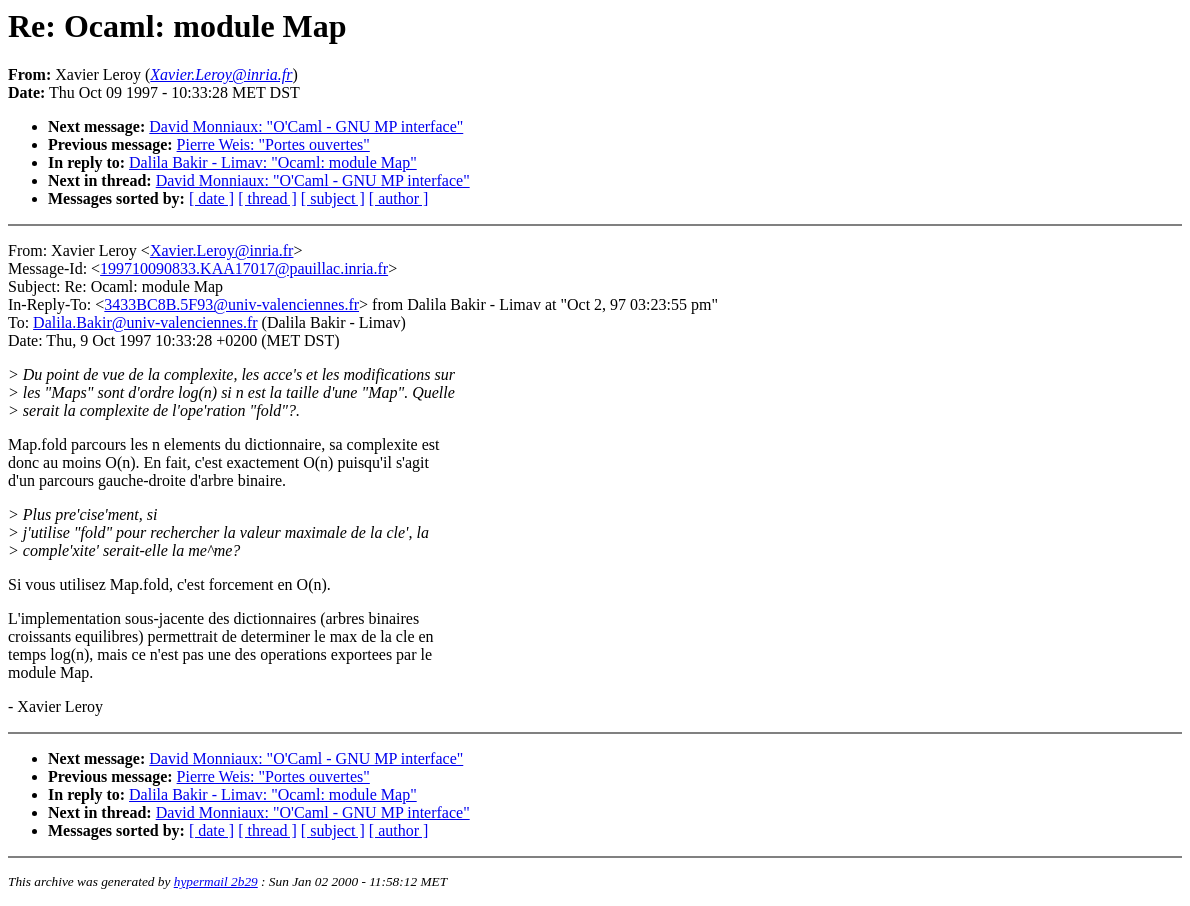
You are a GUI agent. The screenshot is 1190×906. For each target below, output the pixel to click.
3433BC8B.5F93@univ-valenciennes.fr (231, 304)
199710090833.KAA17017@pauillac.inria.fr (244, 268)
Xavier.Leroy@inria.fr (222, 250)
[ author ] (399, 198)
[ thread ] (267, 198)
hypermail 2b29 (216, 881)
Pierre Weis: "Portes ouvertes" (273, 144)
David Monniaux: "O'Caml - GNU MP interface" (306, 126)
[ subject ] (333, 198)
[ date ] (211, 198)
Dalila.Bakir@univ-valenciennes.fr (145, 322)
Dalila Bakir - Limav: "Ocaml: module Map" (273, 162)
